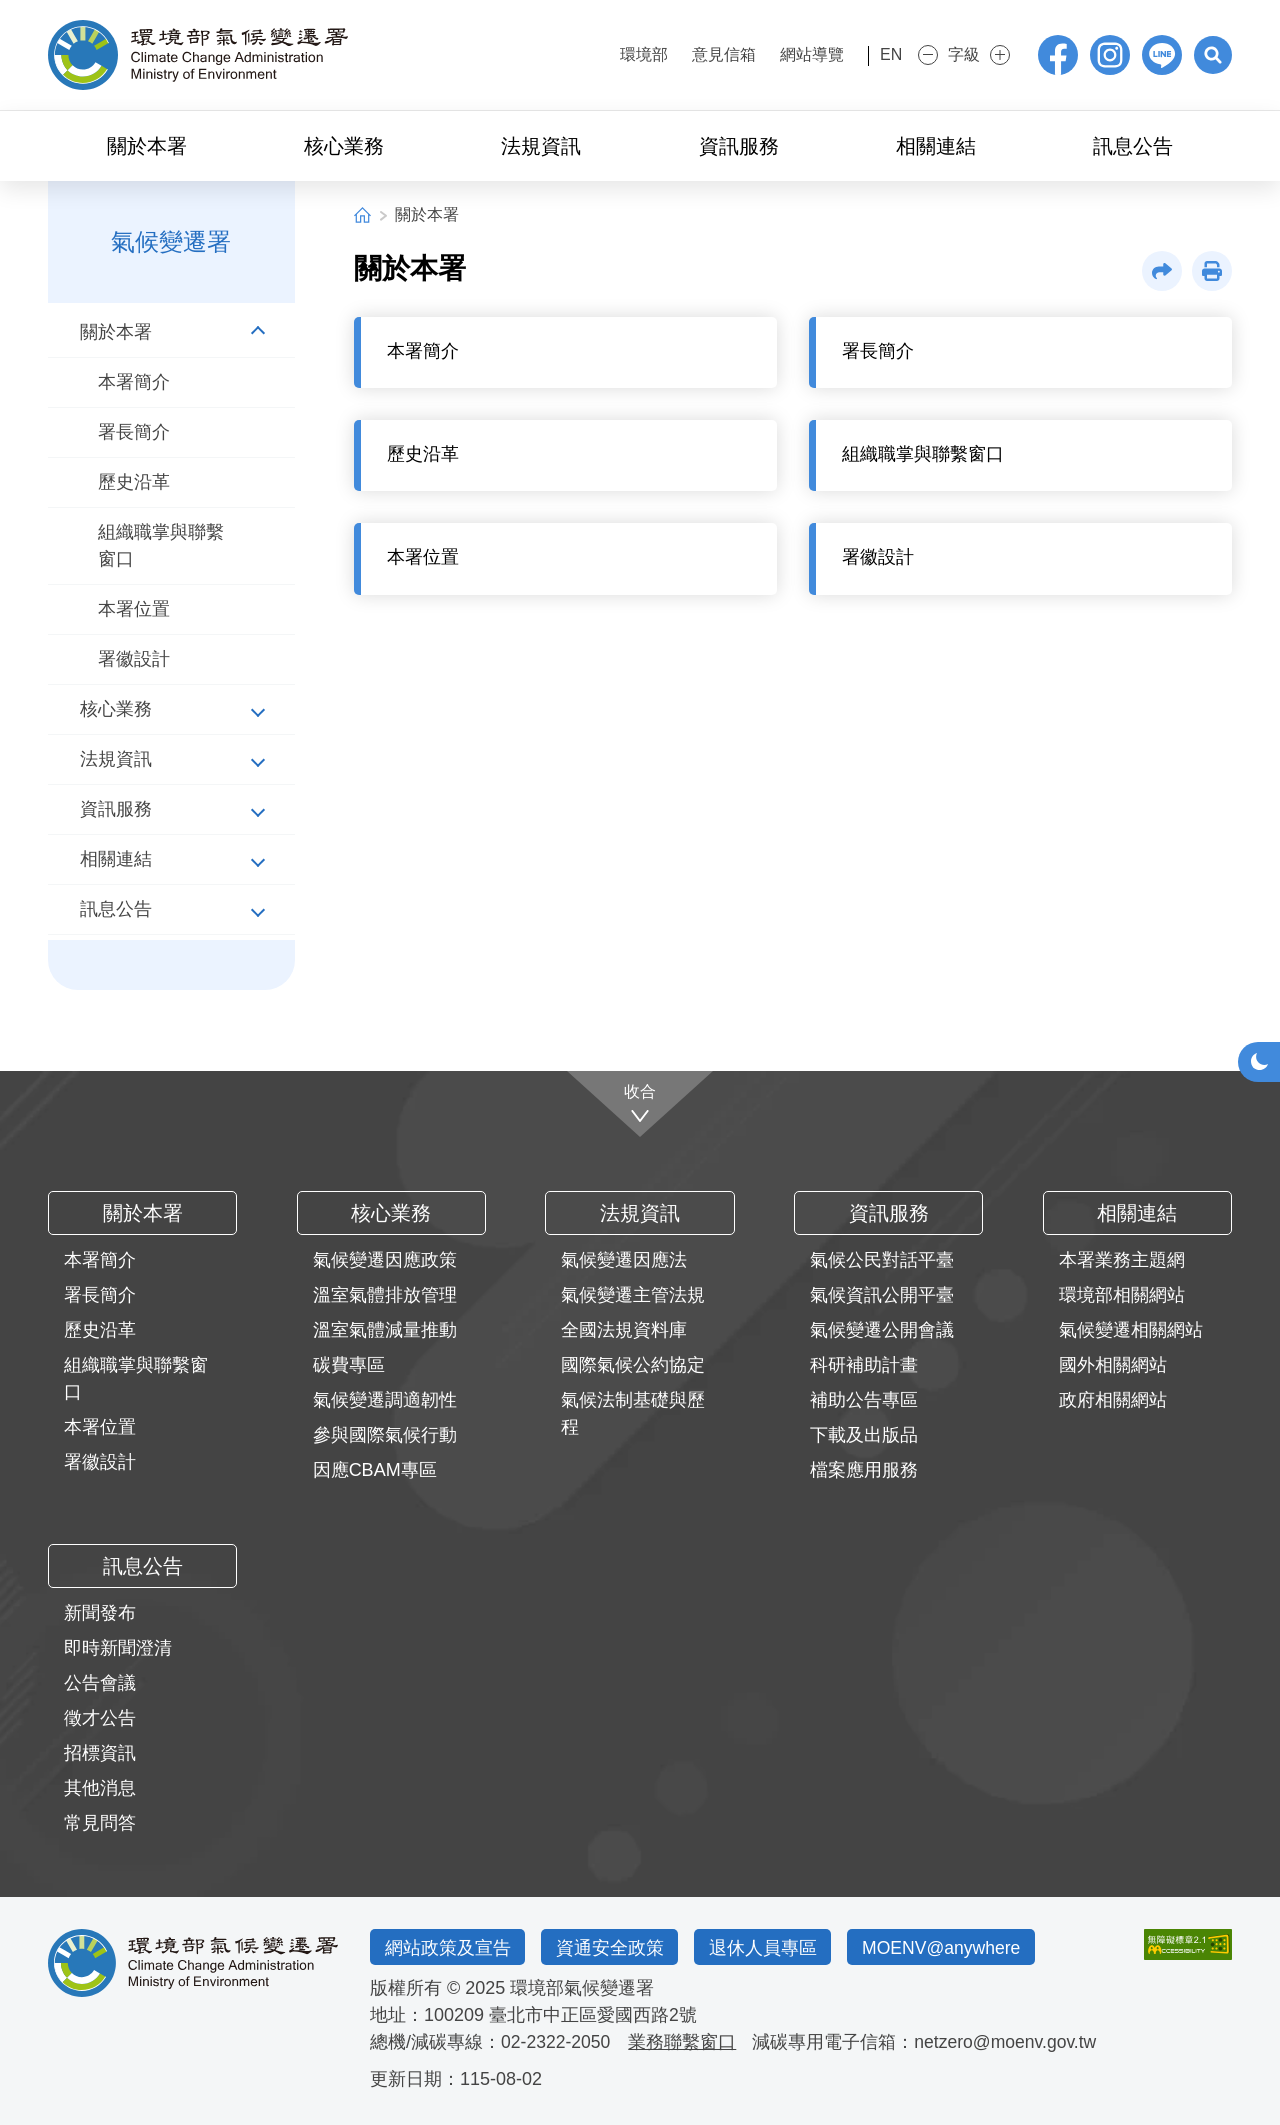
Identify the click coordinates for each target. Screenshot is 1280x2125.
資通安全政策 (614, 1947)
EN (877, 54)
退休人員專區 (770, 1947)
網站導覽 (786, 54)
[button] (1212, 55)
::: (562, 52)
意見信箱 (698, 54)
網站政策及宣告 (449, 1947)
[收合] (640, 1103)
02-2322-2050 (557, 2042)
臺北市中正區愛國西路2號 (593, 2015)
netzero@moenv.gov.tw (1010, 2042)
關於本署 (427, 214)
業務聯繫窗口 (685, 2042)
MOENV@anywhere (953, 1947)
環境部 (618, 54)
